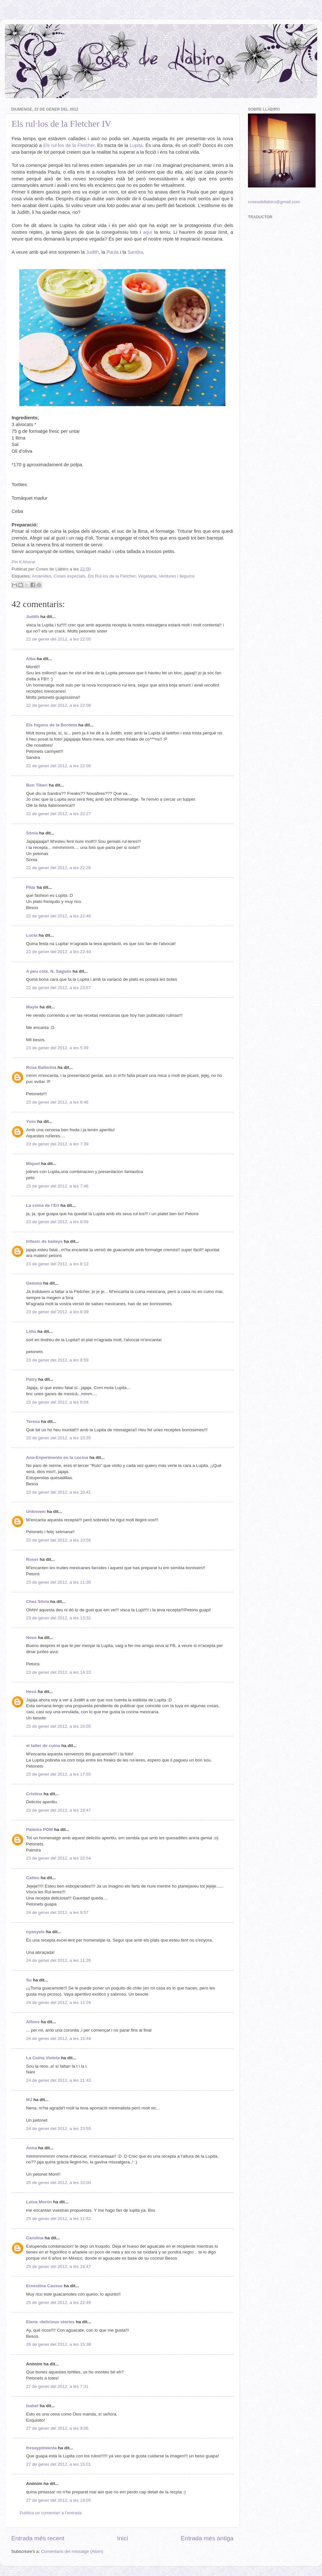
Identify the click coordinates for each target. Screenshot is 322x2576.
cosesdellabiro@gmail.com (274, 201)
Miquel (33, 1163)
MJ (29, 2099)
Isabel (32, 2405)
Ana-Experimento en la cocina (57, 1457)
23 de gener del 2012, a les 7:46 (57, 1186)
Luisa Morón (39, 2201)
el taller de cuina (43, 1745)
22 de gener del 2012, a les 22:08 (58, 705)
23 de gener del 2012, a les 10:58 (58, 1540)
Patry (31, 1379)
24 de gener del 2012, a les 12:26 (58, 2002)
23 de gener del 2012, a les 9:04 (57, 1402)
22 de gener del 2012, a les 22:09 (58, 765)
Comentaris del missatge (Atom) (72, 2551)
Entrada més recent (37, 2538)
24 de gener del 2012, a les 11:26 (58, 1960)
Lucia (31, 935)
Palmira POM (39, 1829)
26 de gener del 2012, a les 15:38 (58, 2344)
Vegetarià (147, 576)
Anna (31, 2147)
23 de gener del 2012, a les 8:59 (57, 1360)
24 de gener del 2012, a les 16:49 (58, 2038)
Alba (30, 658)
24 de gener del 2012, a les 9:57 (57, 1912)
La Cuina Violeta (43, 2057)
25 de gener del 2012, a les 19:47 (58, 2266)
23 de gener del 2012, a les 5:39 (57, 1047)
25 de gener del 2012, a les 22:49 (58, 2302)
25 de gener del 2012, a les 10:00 (58, 2182)
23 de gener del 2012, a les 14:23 (58, 1672)
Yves (31, 1121)
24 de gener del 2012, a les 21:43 (58, 2080)
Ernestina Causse (44, 2285)
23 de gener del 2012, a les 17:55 (58, 1774)
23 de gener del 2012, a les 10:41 (58, 1492)
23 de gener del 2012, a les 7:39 (57, 1144)
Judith (32, 616)
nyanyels (35, 1931)
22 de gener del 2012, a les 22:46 (58, 916)
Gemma (34, 1283)
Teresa (33, 1421)
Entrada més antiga (207, 2538)
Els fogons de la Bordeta (51, 725)
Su (29, 1980)
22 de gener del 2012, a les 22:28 (58, 867)
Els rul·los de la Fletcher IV (61, 124)
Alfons (33, 2021)
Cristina (34, 1793)
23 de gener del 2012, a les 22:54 (58, 1858)
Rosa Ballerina (41, 1067)
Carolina (34, 2237)
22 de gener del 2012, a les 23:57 (58, 987)
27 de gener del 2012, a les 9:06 (57, 2428)
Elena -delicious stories (50, 2321)
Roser (32, 1559)
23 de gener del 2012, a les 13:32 (58, 1618)
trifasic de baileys (44, 1241)
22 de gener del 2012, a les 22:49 (58, 951)
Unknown (36, 1511)
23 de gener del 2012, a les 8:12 (57, 1263)
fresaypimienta (41, 2447)
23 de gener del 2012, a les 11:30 (58, 1582)
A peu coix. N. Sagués (48, 971)
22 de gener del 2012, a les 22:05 (58, 639)
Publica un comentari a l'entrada (50, 2512)
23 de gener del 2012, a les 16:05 (58, 1726)
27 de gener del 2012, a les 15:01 (58, 2464)
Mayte (32, 1007)
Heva (31, 1691)
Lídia (31, 1331)
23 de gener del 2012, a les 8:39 (57, 1311)
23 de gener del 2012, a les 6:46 (57, 1102)
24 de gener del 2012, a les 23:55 (58, 2128)
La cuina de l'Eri (42, 1205)
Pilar (30, 887)
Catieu (32, 1877)
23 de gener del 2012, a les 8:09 (57, 1221)
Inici (122, 2538)
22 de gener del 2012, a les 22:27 (58, 813)
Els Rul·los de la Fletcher (112, 576)
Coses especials (69, 576)
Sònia (32, 833)
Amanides (41, 576)
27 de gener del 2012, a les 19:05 (58, 2500)
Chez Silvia (37, 1601)
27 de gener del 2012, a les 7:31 (57, 2386)
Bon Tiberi (37, 785)
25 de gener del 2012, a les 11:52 (58, 2218)
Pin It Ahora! (23, 562)
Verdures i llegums (176, 576)
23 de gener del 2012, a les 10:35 (58, 1437)
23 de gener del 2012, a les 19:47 (58, 1810)
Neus (31, 1637)
